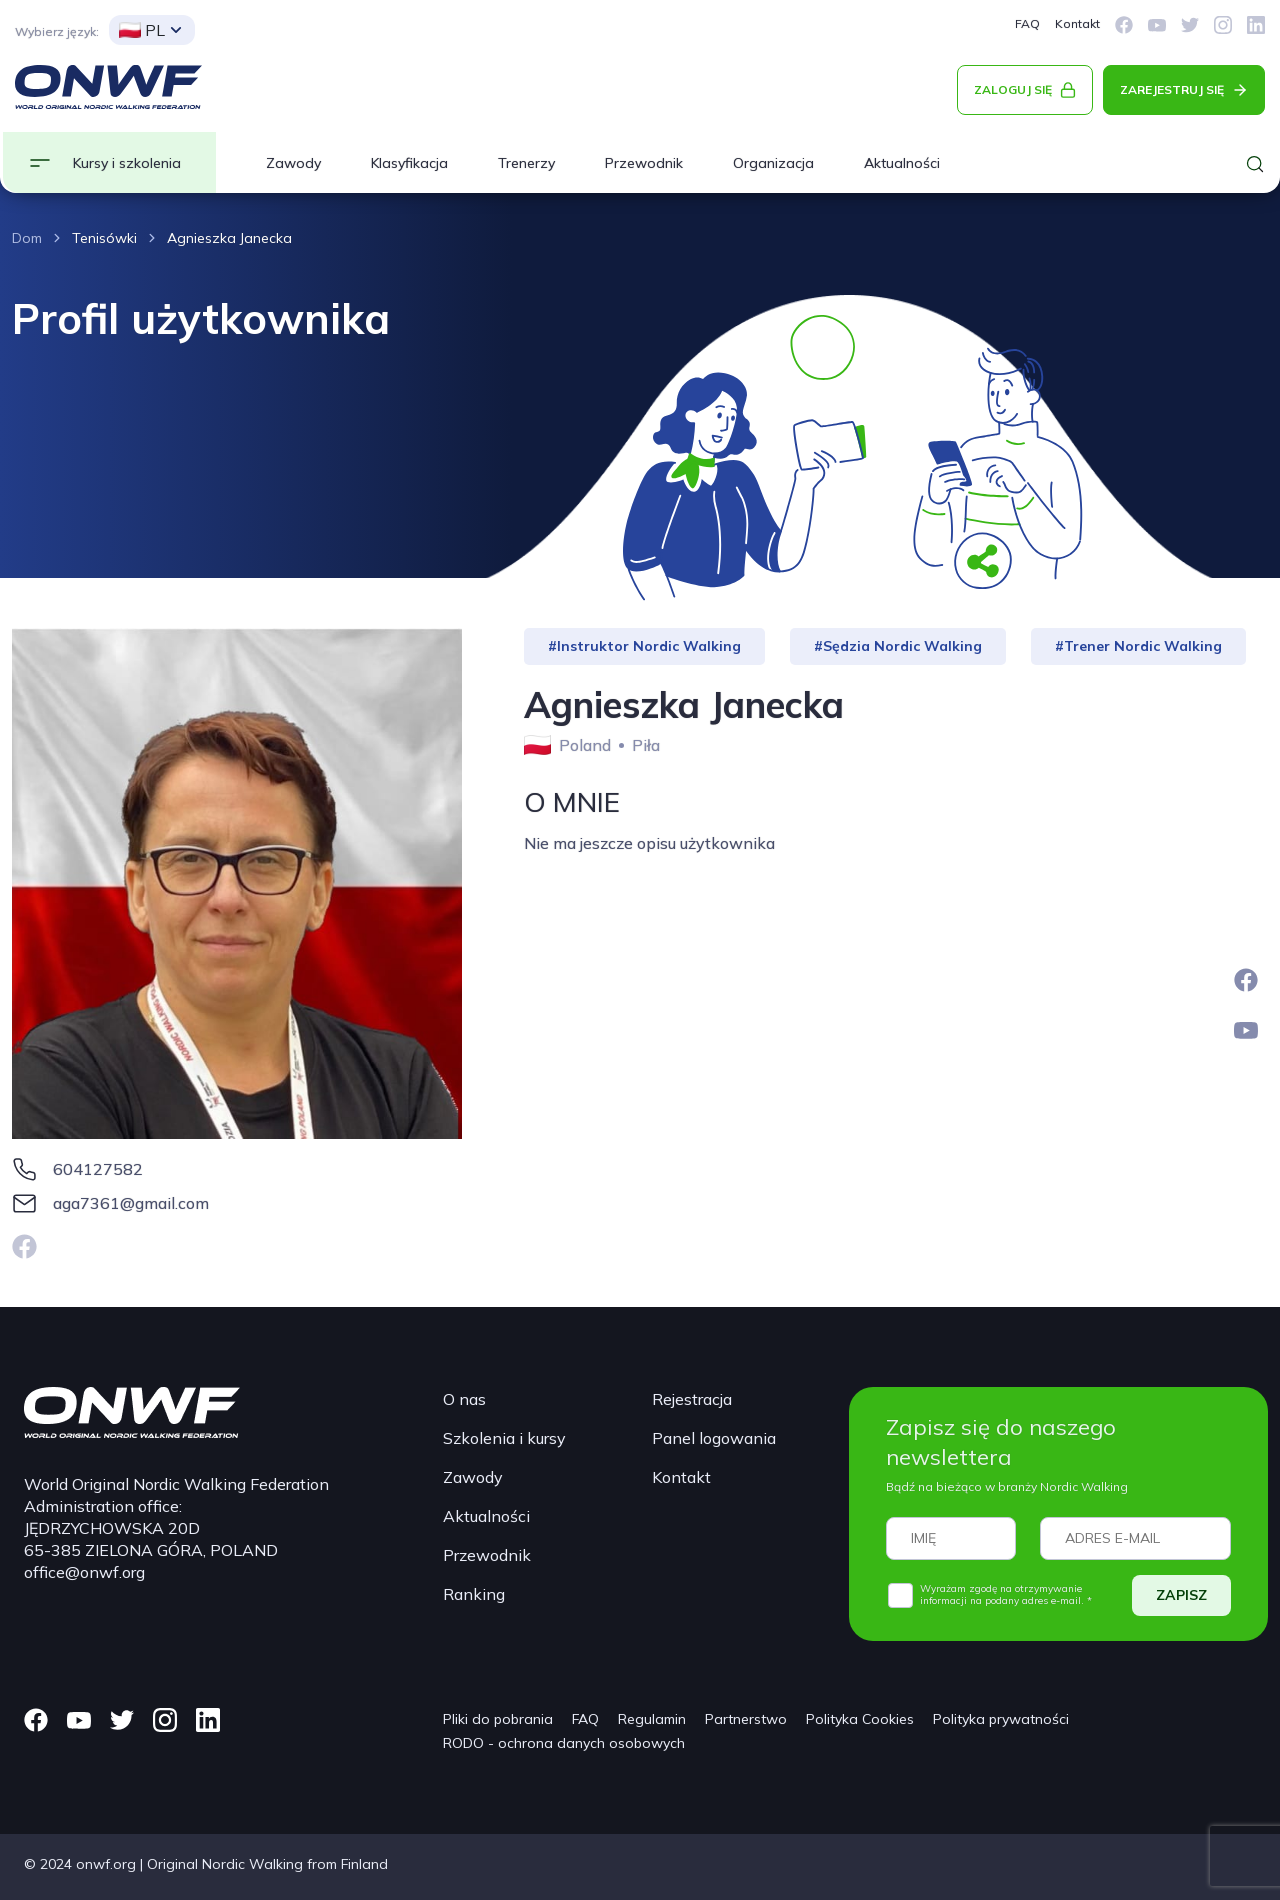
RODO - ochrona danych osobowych (564, 1743)
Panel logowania (714, 1438)
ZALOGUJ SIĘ (1013, 89)
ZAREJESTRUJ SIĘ (1172, 89)
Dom (27, 238)
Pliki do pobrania (498, 1719)
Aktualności (902, 163)
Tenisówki (104, 238)
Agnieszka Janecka (229, 238)
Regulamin (652, 1719)
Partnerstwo (746, 1719)
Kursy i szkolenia (127, 163)
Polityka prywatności (1001, 1719)
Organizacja (773, 163)
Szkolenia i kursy (504, 1438)
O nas (464, 1399)
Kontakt (1077, 23)
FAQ (1027, 23)
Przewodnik (644, 163)
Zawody (293, 163)
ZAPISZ (1181, 1595)
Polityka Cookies (860, 1719)
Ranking (474, 1594)
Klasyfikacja (409, 163)
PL (142, 30)
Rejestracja (692, 1399)
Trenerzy (526, 163)
